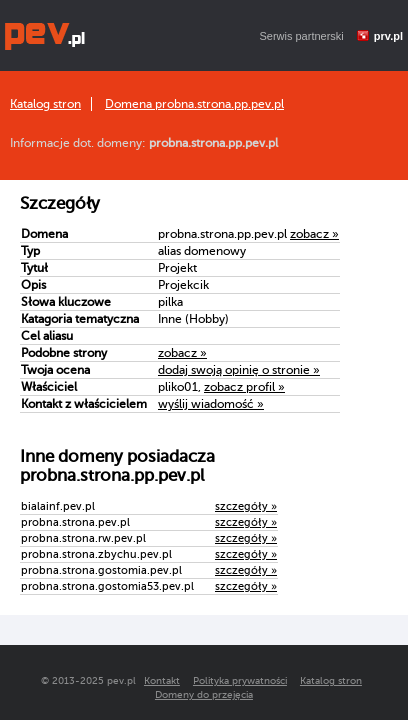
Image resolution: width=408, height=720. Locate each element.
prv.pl (388, 36)
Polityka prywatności (240, 680)
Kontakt (162, 680)
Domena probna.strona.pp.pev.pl (194, 104)
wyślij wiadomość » (211, 404)
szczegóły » (246, 506)
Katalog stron (45, 104)
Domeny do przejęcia (204, 694)
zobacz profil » (244, 387)
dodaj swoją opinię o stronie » (239, 370)
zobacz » (314, 234)
